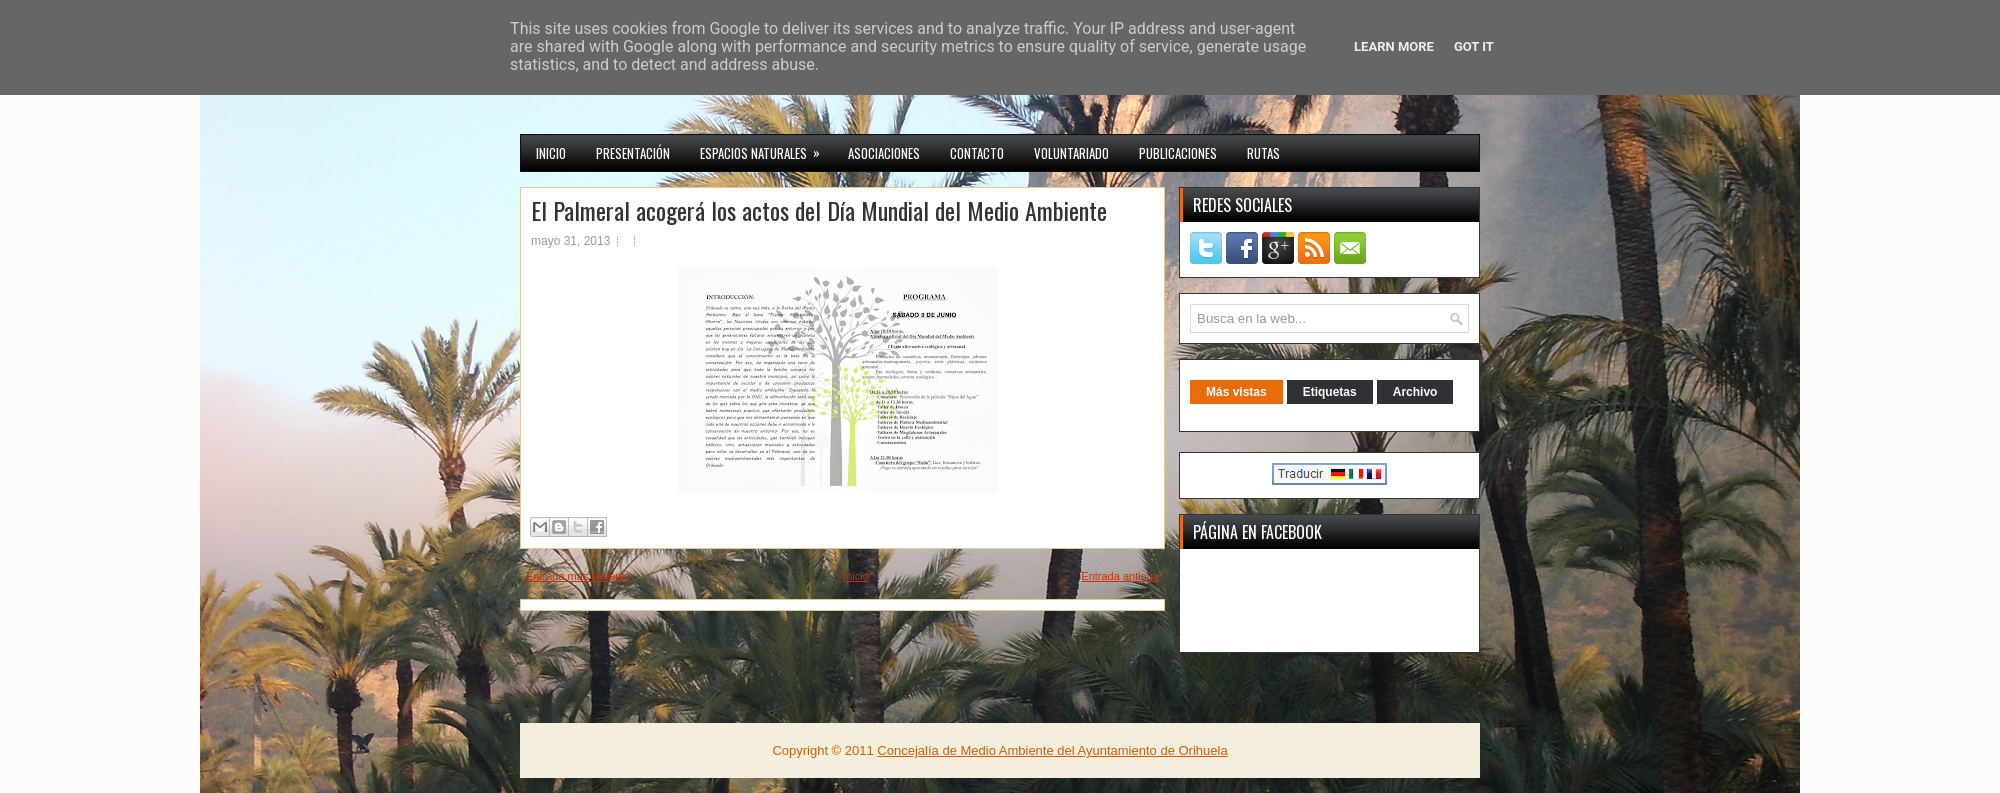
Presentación (633, 153)
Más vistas (1236, 392)
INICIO (551, 153)
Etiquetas (1330, 392)
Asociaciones (884, 153)
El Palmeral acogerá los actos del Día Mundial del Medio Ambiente (819, 210)
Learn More (1394, 46)
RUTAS (1263, 153)
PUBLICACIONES (1178, 153)
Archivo (1415, 392)
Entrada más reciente (578, 576)
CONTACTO (977, 153)
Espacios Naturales (766, 149)
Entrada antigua (1120, 576)
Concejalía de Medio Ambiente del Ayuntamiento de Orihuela (1052, 750)
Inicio (856, 576)
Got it (1474, 46)
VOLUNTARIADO (1071, 153)
